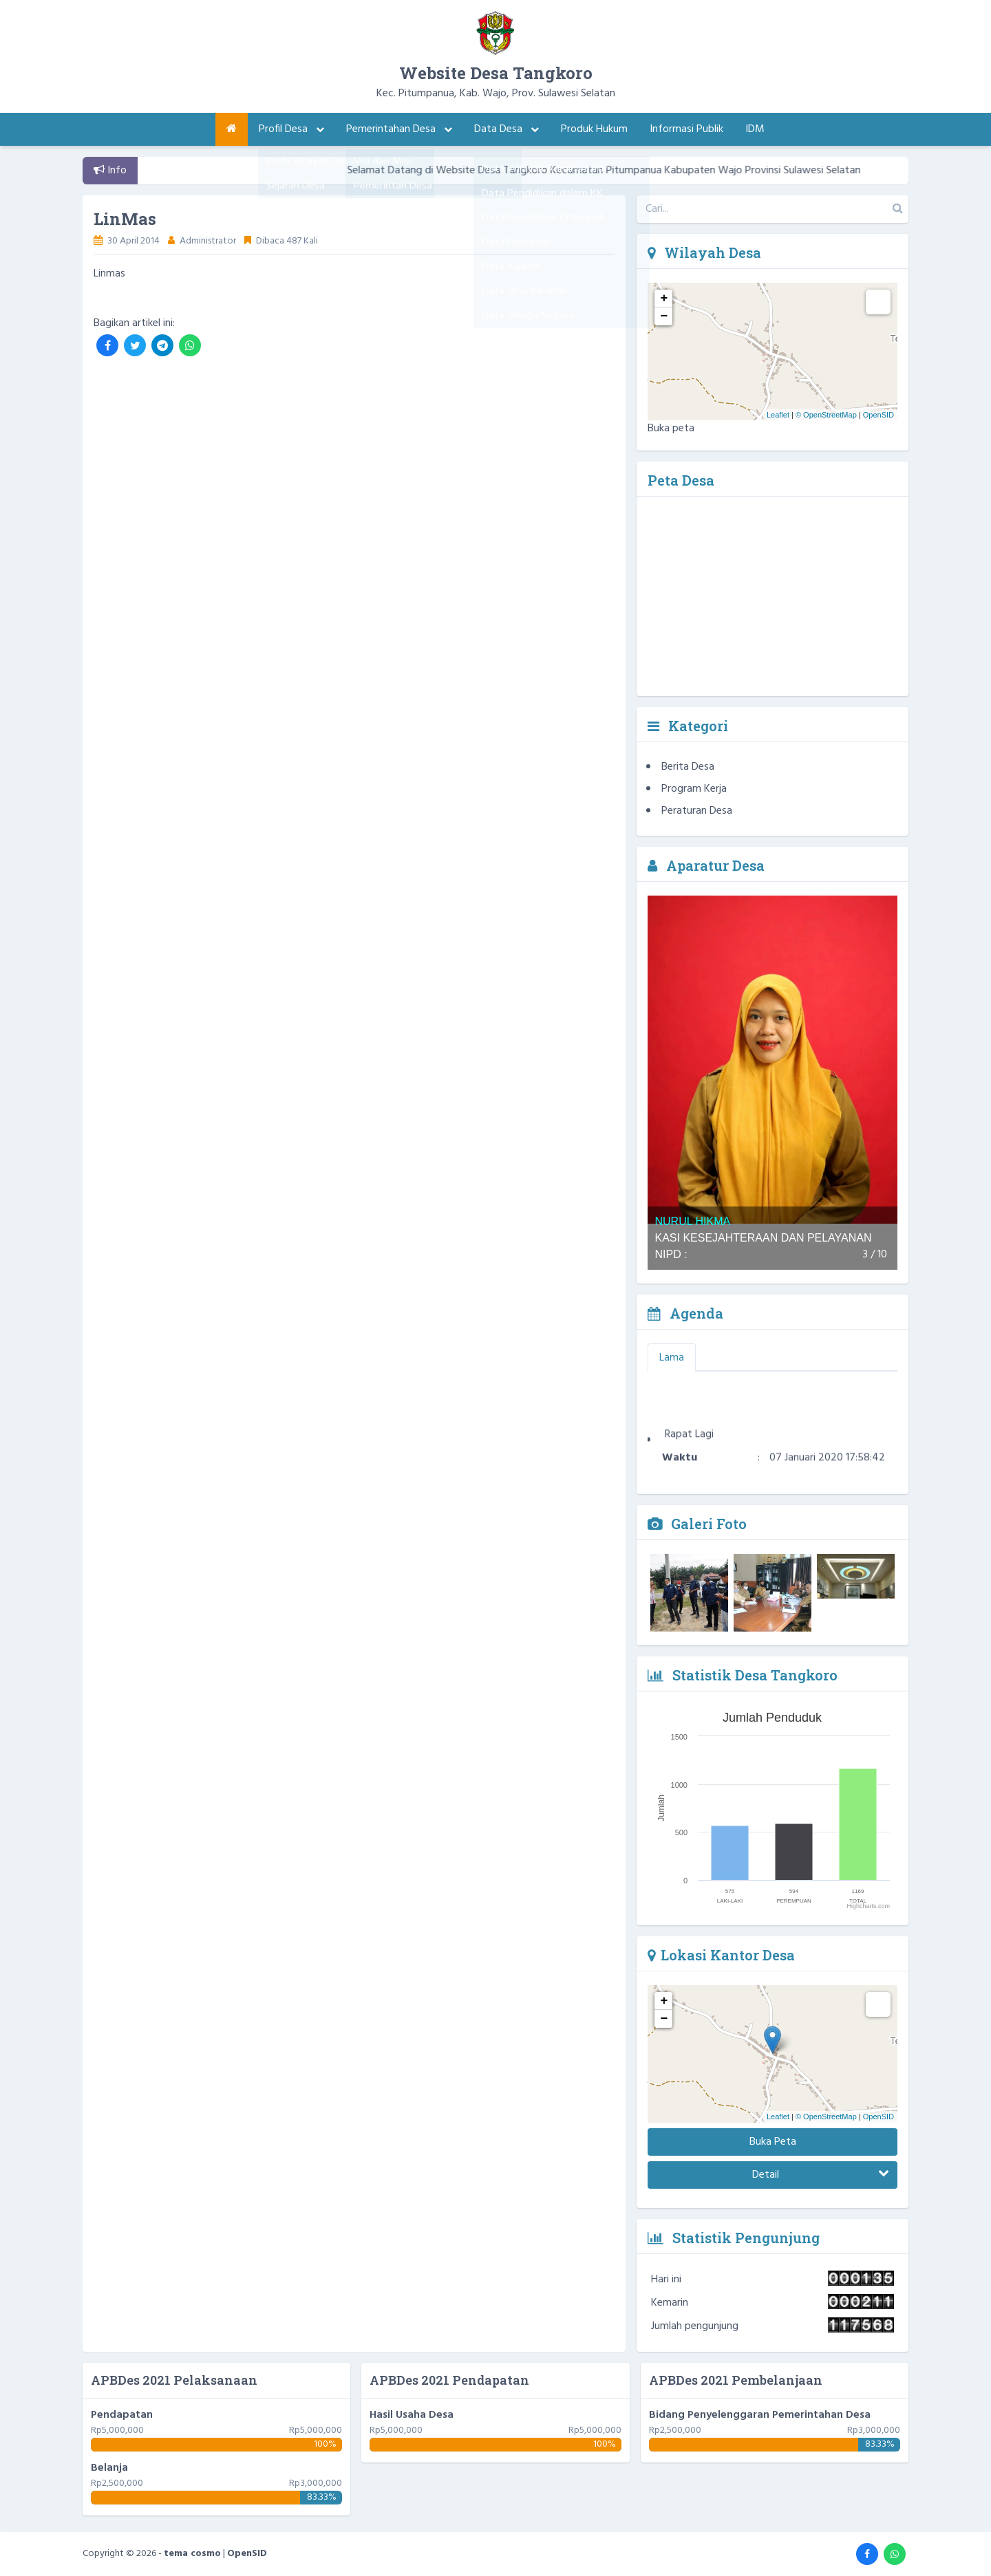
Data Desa (506, 129)
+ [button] (664, 298)
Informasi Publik (686, 129)
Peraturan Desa (696, 811)
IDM (755, 129)
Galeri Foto (697, 1524)
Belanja (109, 2468)
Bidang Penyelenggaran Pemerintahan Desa (760, 2415)
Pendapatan (122, 2415)
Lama (671, 1358)
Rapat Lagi (689, 1444)
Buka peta (671, 428)
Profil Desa (291, 129)
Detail (820, 2175)
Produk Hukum (594, 129)
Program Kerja (694, 789)
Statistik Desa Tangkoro (743, 1675)
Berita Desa (687, 767)
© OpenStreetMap (826, 415)
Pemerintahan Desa (399, 129)
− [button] (664, 316)
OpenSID (878, 415)
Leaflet (778, 415)
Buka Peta (772, 2142)
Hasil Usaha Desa (412, 2415)
